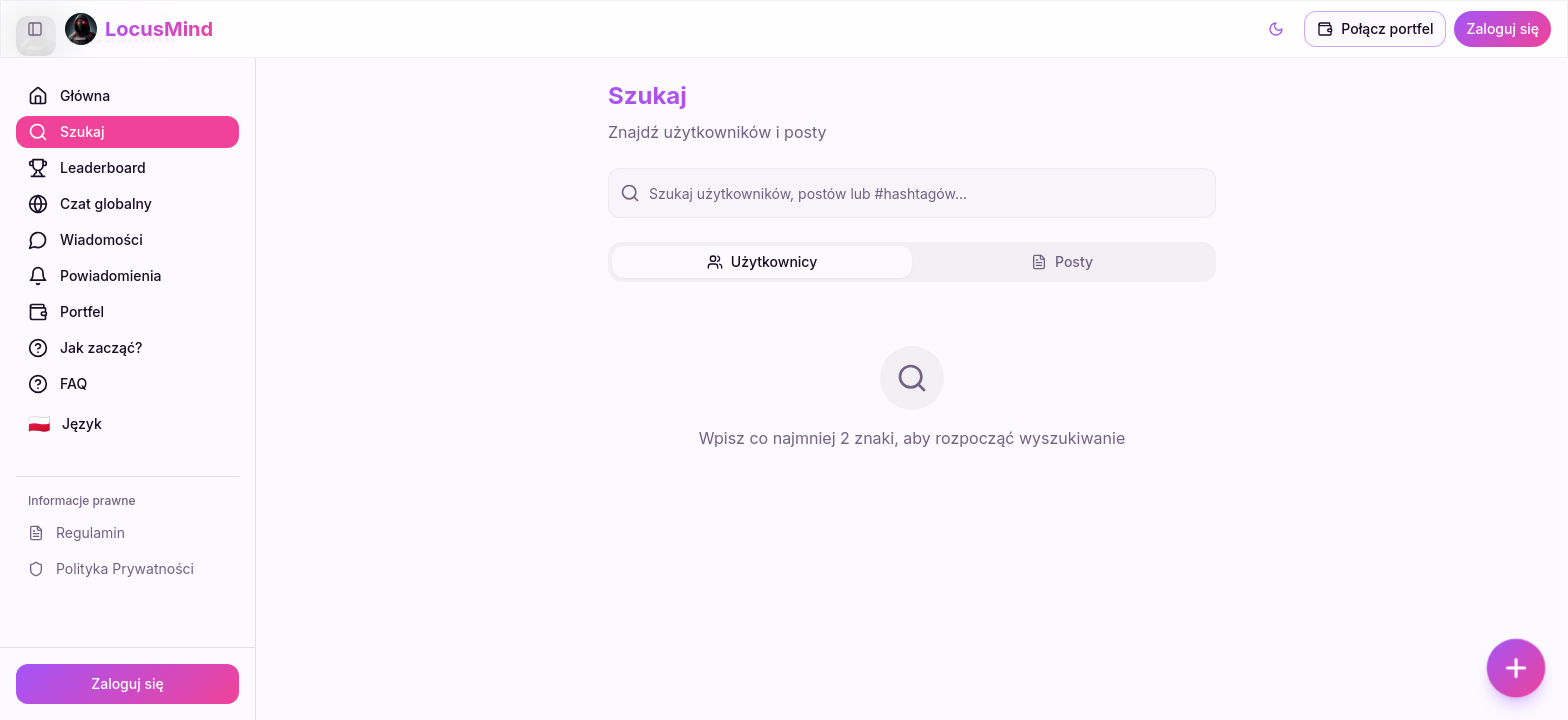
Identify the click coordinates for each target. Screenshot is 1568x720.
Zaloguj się (127, 683)
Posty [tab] (1062, 261)
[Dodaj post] (1516, 668)
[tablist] (912, 262)
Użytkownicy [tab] (762, 261)
